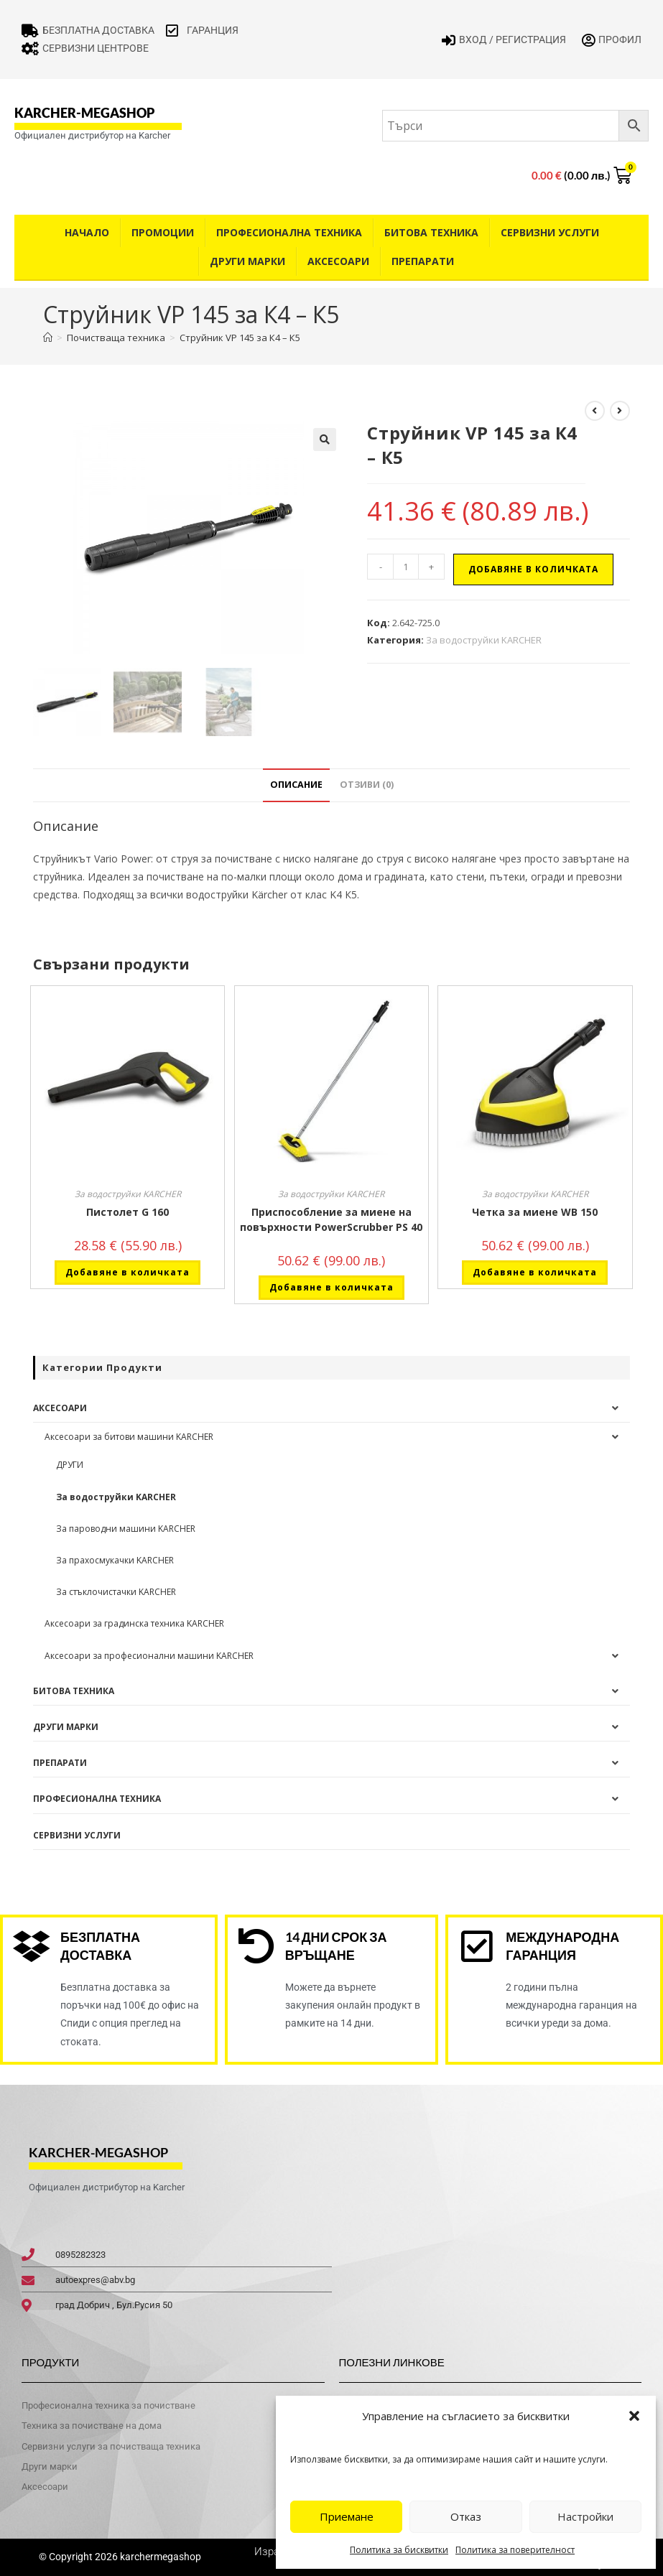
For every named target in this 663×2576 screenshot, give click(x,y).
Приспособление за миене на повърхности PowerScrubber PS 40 (331, 1219)
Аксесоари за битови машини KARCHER (129, 1437)
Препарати (422, 261)
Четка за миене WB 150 (535, 1212)
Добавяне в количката (533, 569)
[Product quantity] (406, 567)
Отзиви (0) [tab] (367, 784)
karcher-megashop (84, 113)
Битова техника (431, 232)
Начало (87, 232)
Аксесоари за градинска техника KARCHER (134, 1623)
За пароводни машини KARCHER (125, 1528)
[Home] (47, 337)
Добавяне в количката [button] (127, 1272)
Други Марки (247, 261)
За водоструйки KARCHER (484, 639)
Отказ (465, 2516)
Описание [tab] (296, 784)
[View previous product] (595, 411)
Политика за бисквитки (399, 2550)
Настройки (585, 2516)
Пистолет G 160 (127, 1212)
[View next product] (620, 411)
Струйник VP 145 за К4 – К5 (240, 337)
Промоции (162, 232)
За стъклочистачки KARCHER (116, 1592)
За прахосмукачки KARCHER (115, 1560)
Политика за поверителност (515, 2550)
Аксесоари (338, 261)
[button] (634, 2416)
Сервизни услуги (550, 232)
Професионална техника (289, 232)
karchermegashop (159, 2556)
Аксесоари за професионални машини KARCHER (149, 1656)
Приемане (347, 2516)
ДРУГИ (69, 1465)
